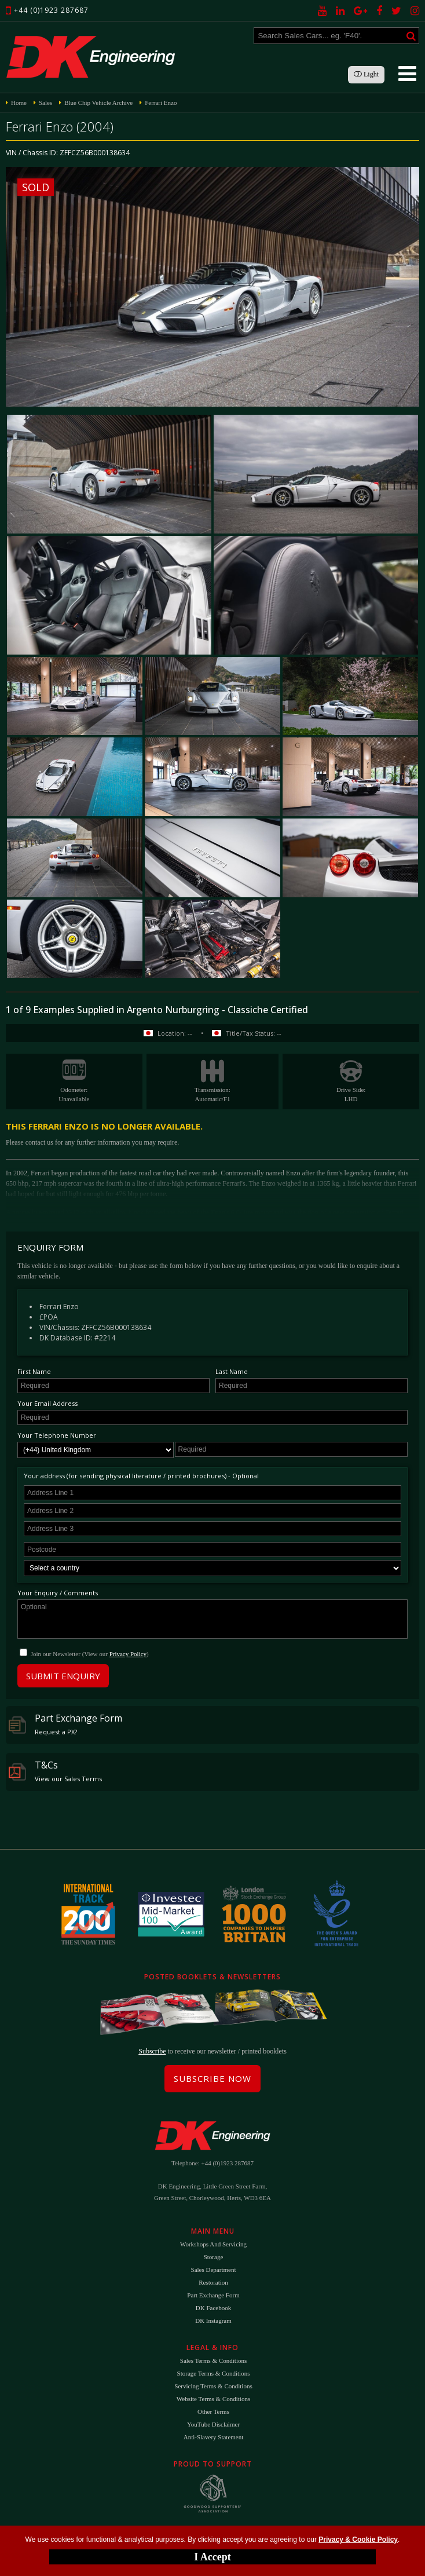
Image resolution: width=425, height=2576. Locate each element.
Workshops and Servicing (213, 2244)
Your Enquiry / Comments (57, 1592)
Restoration (213, 2282)
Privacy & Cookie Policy (358, 2539)
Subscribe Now (212, 2078)
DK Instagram (213, 2320)
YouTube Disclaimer (213, 2424)
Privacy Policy (127, 1653)
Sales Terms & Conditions (213, 2360)
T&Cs (55, 1771)
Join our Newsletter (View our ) (90, 1653)
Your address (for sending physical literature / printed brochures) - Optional (141, 1475)
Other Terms (213, 2411)
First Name (34, 1371)
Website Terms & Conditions (213, 2398)
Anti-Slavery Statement (214, 2437)
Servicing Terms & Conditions (213, 2386)
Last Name (231, 1371)
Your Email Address (47, 1403)
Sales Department (213, 2269)
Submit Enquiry (63, 1676)
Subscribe (152, 2051)
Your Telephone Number (56, 1435)
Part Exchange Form (65, 1724)
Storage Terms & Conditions (213, 2373)
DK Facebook (213, 2307)
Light (366, 74)
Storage (214, 2256)
